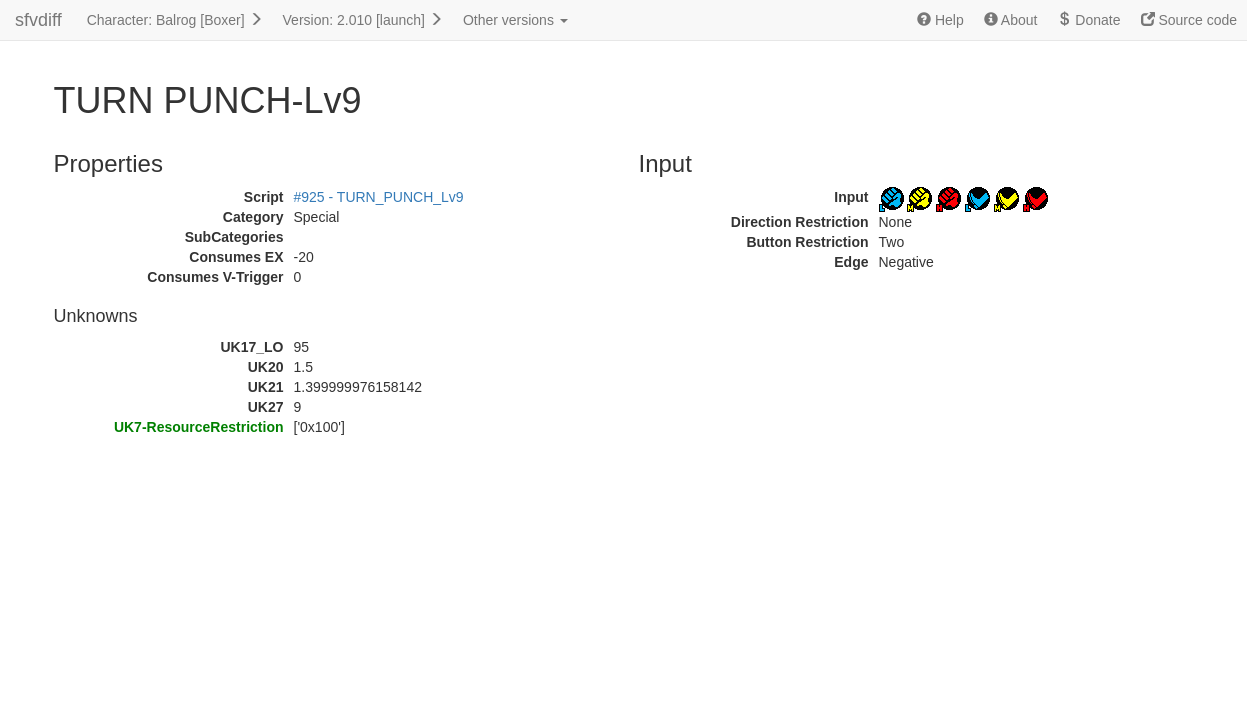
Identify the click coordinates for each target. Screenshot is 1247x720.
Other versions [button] (515, 20)
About (1011, 20)
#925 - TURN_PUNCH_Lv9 (379, 197)
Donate (1088, 20)
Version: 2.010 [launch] (363, 20)
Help (940, 20)
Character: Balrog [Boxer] (175, 20)
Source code (1189, 20)
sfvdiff (38, 20)
